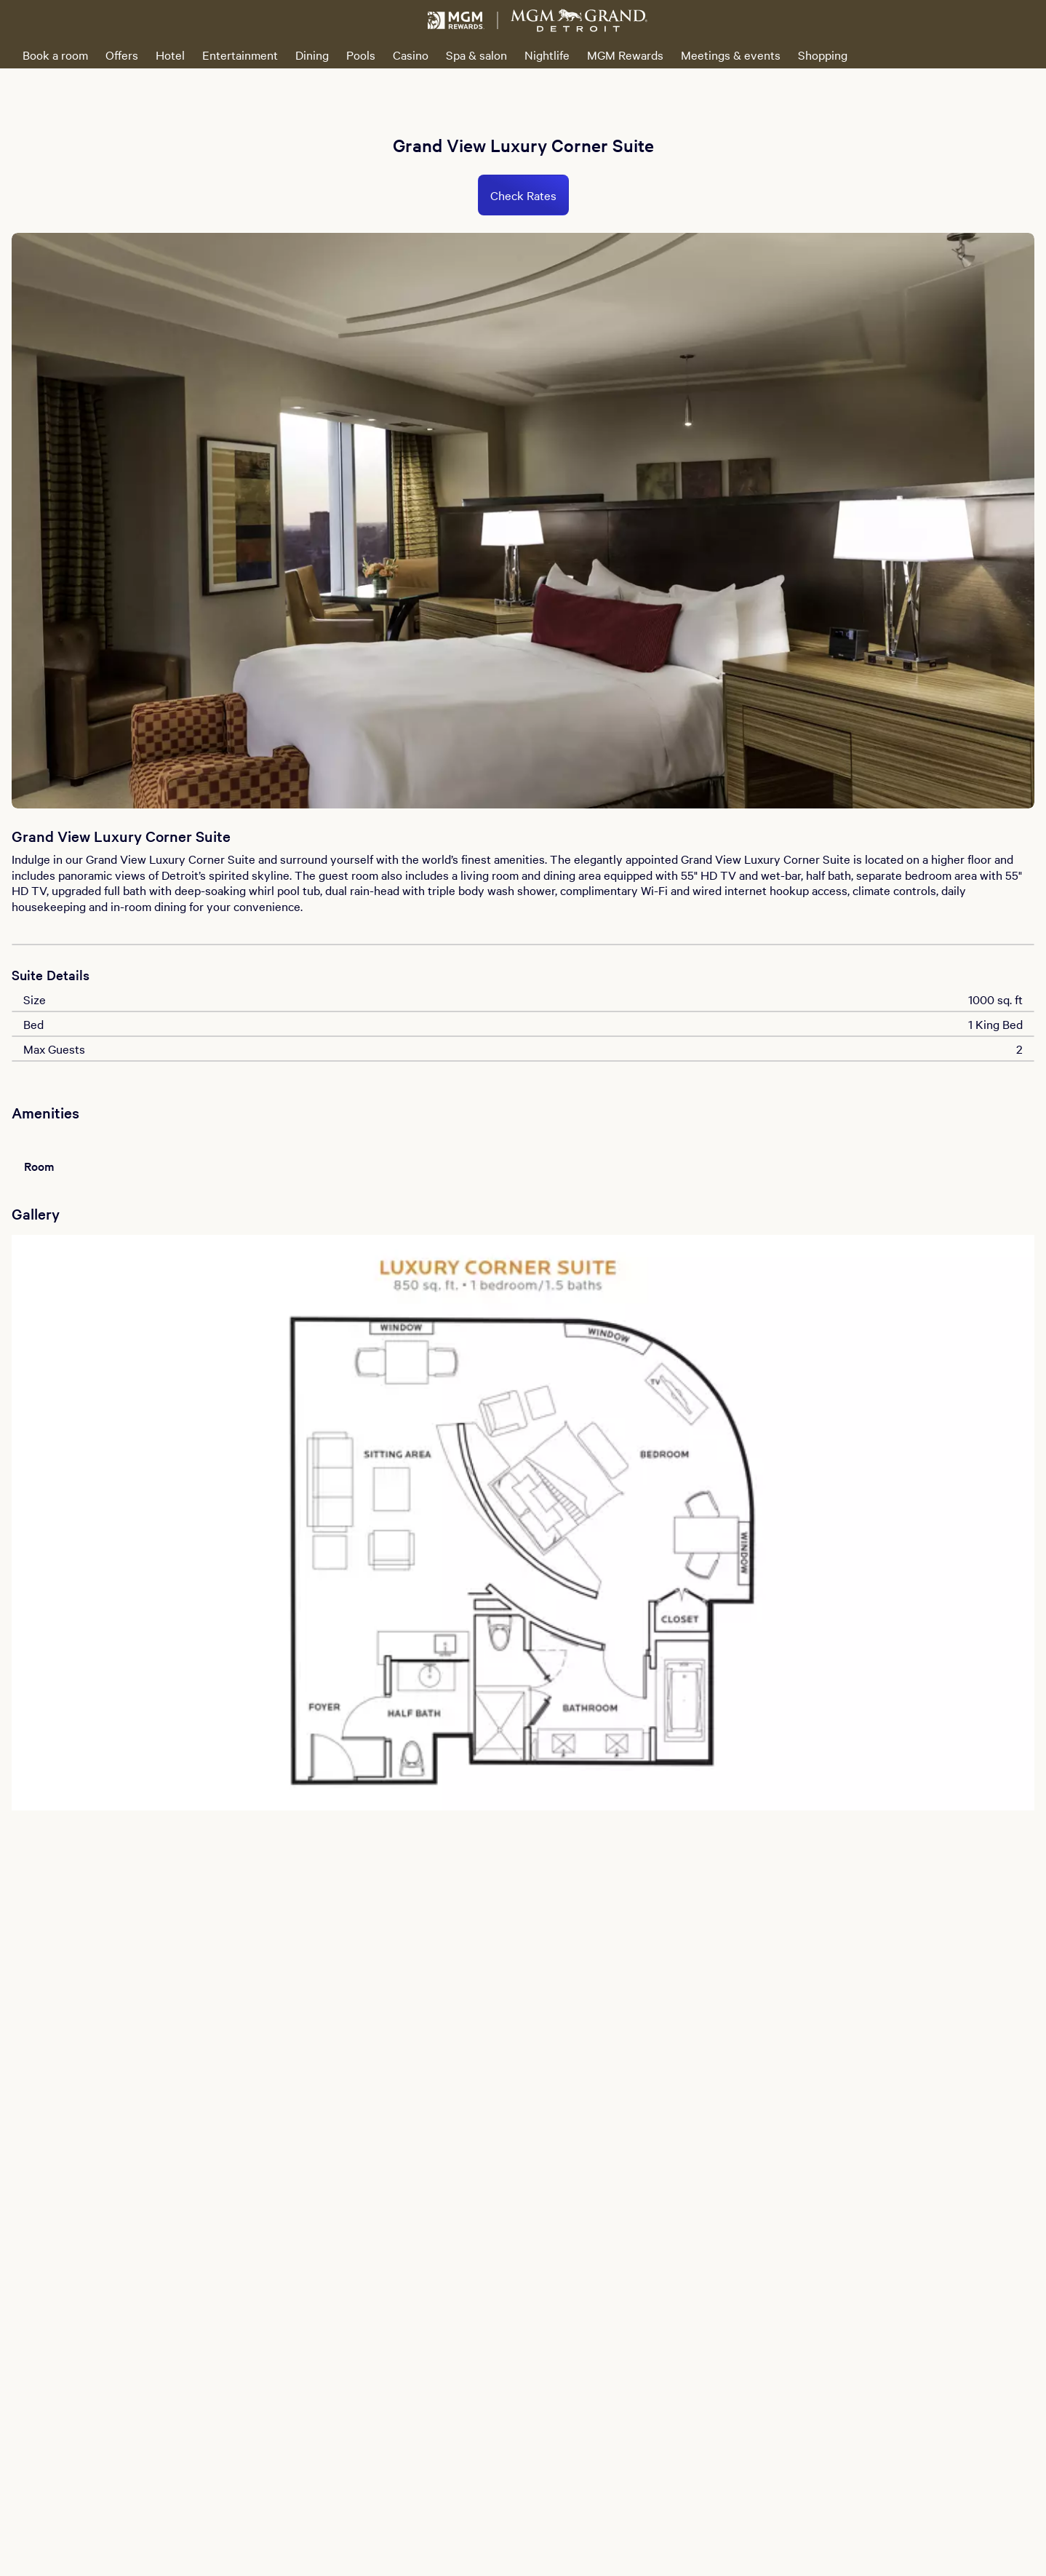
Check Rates (523, 195)
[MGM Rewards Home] (456, 20)
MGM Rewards (625, 55)
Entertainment (240, 55)
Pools (360, 55)
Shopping (822, 55)
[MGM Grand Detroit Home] (579, 20)
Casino (410, 55)
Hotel (170, 55)
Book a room (55, 55)
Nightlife (547, 55)
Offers (121, 55)
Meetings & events (730, 55)
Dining (312, 55)
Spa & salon (476, 55)
